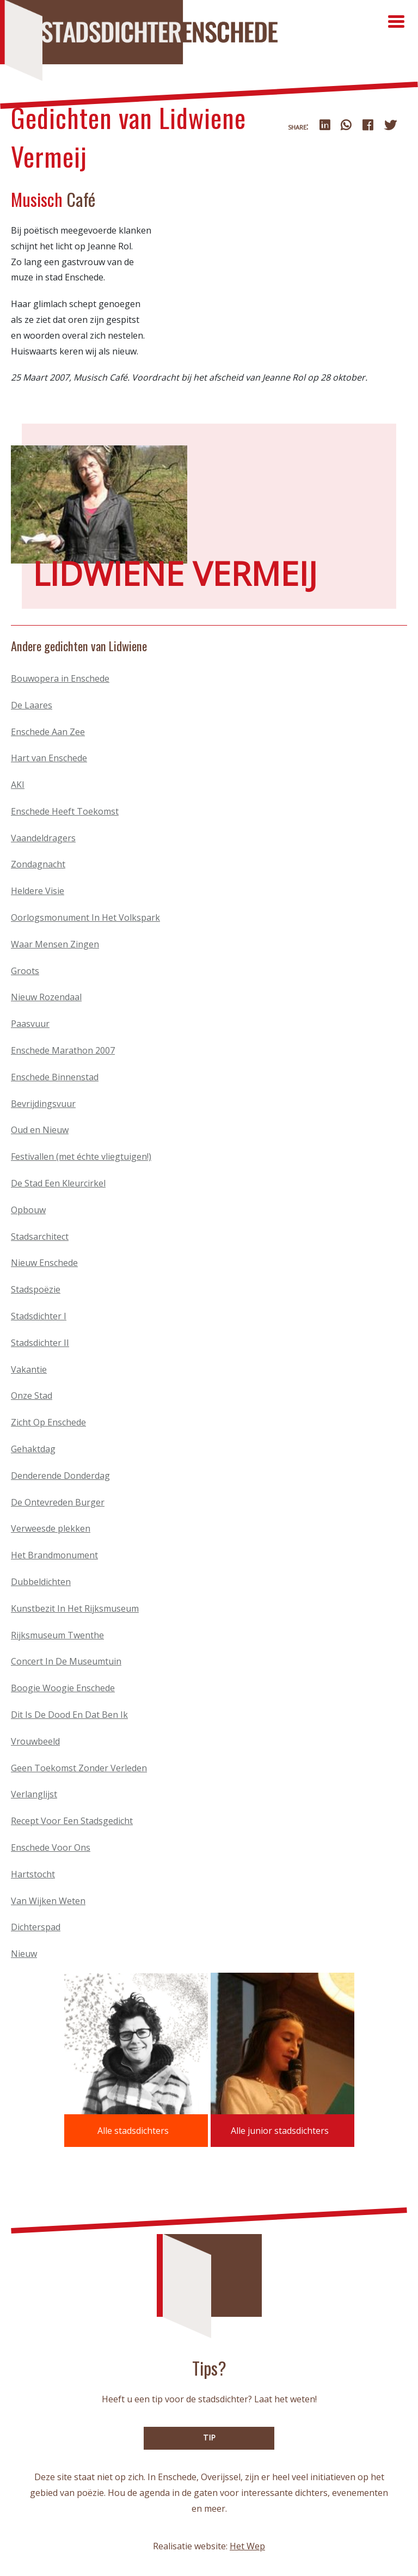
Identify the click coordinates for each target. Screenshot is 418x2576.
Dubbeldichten (41, 1582)
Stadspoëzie (35, 1289)
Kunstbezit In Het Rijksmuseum (75, 1608)
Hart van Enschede (49, 758)
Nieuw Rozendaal (46, 997)
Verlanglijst (34, 1794)
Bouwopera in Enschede (60, 678)
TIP (209, 2437)
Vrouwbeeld (35, 1741)
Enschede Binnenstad (55, 1077)
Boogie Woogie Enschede (63, 1688)
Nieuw (24, 1954)
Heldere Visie (37, 891)
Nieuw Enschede (44, 1263)
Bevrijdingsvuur (43, 1104)
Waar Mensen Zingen (55, 944)
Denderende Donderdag (60, 1476)
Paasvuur (30, 1024)
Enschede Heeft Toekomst (65, 811)
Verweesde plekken (50, 1528)
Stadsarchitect (40, 1237)
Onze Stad (31, 1396)
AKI (17, 785)
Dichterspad (35, 1927)
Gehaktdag (33, 1449)
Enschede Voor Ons (50, 1847)
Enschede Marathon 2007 (63, 1050)
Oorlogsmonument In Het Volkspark (85, 917)
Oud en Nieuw (40, 1130)
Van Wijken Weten (48, 1901)
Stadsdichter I (38, 1316)
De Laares (31, 705)
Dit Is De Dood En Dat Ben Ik (69, 1715)
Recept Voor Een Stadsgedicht (72, 1821)
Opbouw (28, 1210)
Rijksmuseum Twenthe (57, 1635)
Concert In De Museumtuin (66, 1661)
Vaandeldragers (43, 838)
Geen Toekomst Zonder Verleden (79, 1768)
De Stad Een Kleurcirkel (58, 1183)
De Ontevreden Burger (57, 1502)
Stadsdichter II (40, 1343)
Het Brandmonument (54, 1555)
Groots (25, 971)
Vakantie (29, 1369)
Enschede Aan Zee (48, 732)
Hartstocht (33, 1874)
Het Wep (247, 2546)
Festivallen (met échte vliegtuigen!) (81, 1156)
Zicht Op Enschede (48, 1422)
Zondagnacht (38, 864)
